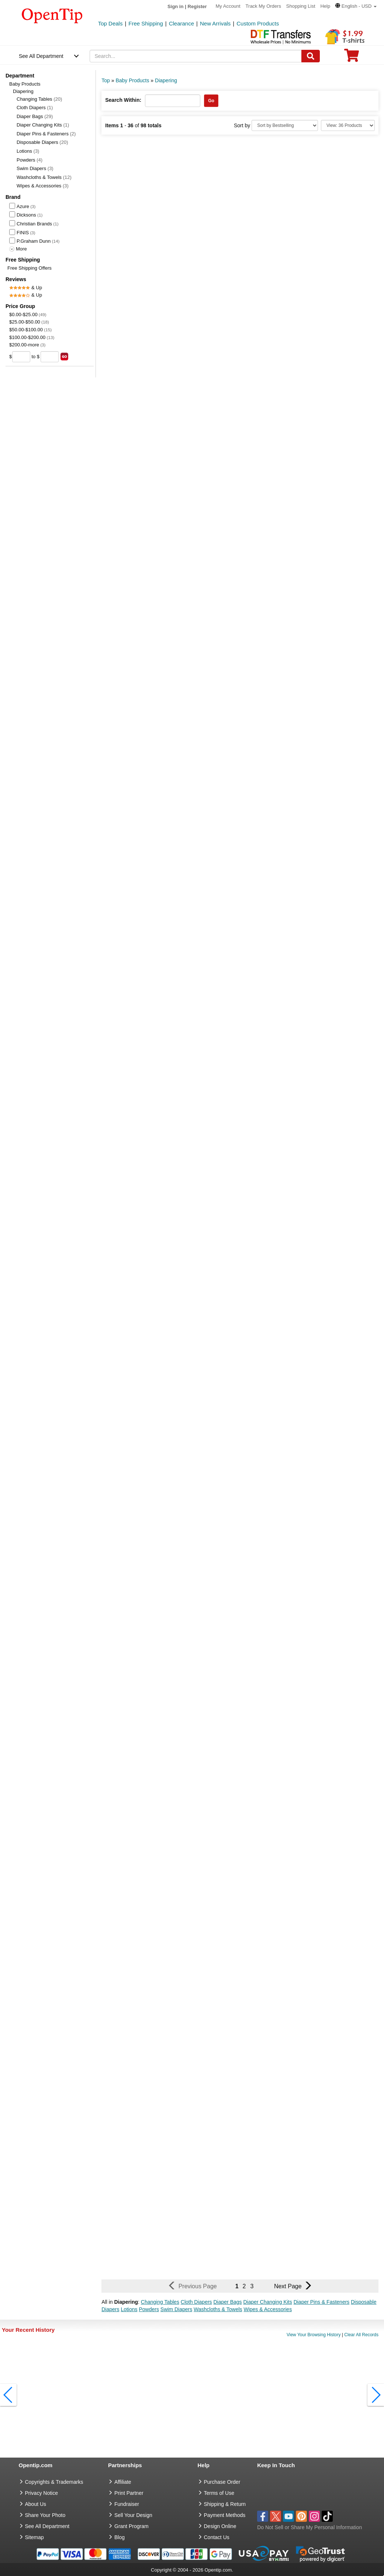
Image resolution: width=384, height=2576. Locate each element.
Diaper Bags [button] (228, 2302)
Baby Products (25, 84)
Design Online (220, 2526)
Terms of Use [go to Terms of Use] (219, 2493)
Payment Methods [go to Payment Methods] (225, 2515)
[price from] (21, 356)
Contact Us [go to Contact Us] (216, 2537)
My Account (228, 6)
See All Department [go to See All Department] (47, 2526)
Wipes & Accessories (43, 186)
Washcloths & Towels (44, 177)
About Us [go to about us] (35, 2504)
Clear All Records (361, 2334)
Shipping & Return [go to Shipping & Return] (225, 2504)
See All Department (41, 56)
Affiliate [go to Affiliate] (122, 2482)
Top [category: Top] (105, 80)
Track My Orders (263, 6)
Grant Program (131, 2526)
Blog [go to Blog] (119, 2537)
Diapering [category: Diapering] (166, 80)
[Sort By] (285, 125)
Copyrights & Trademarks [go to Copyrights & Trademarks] (54, 2482)
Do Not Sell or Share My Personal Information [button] (309, 2527)
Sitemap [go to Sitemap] (34, 2537)
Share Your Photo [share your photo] (45, 2515)
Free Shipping (145, 23)
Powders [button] (149, 2309)
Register (197, 6)
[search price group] (64, 356)
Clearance (181, 23)
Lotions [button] (129, 2309)
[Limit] (348, 125)
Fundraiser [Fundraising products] (126, 2504)
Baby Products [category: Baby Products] (132, 80)
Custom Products (257, 23)
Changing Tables (39, 99)
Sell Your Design (133, 2515)
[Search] (310, 56)
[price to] (50, 356)
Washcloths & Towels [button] (218, 2309)
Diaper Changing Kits (43, 125)
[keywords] (195, 56)
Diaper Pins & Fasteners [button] (322, 2302)
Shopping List (300, 6)
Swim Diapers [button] (176, 2309)
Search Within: (123, 100)
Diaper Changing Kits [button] (267, 2302)
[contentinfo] (52, 15)
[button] (356, 6)
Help (325, 6)
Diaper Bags (35, 116)
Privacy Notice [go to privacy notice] (41, 2493)
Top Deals (110, 23)
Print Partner (128, 2493)
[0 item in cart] (351, 58)
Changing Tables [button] (160, 2302)
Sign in (175, 6)
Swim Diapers (35, 168)
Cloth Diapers (35, 107)
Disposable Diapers (42, 142)
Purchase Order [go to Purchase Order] (222, 2482)
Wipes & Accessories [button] (267, 2309)
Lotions (28, 151)
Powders (29, 160)
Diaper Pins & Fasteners (46, 133)
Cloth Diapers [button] (196, 2302)
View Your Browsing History (314, 2334)
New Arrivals (215, 23)
